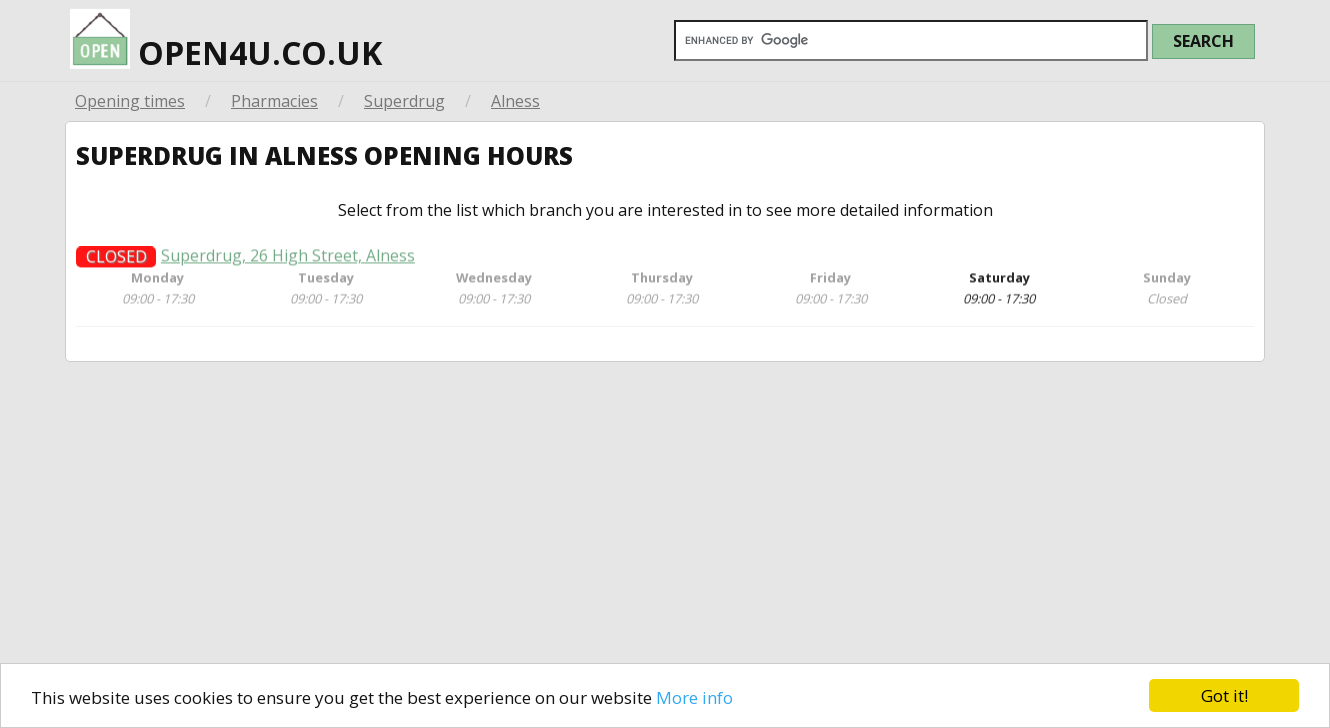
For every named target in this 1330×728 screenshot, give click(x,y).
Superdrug (404, 101)
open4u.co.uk (226, 37)
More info (694, 697)
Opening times (130, 101)
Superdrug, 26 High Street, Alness (288, 262)
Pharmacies (274, 101)
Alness (515, 101)
